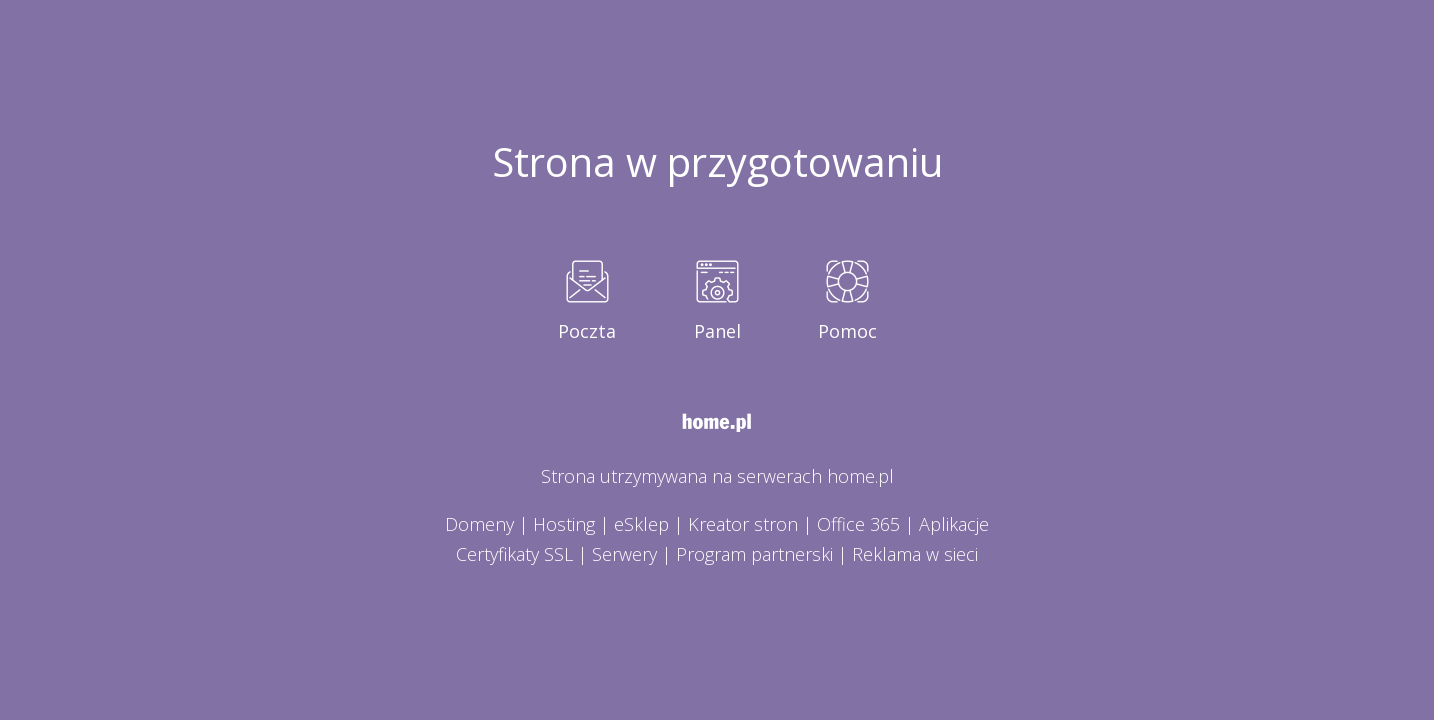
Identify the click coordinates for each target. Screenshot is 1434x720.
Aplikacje (954, 524)
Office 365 (858, 524)
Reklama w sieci (915, 554)
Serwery (624, 554)
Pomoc (847, 331)
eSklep (641, 524)
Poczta (587, 331)
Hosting (564, 524)
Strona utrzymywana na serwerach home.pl (717, 476)
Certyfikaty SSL (514, 554)
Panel (717, 331)
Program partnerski (754, 554)
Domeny (479, 524)
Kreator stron (743, 524)
